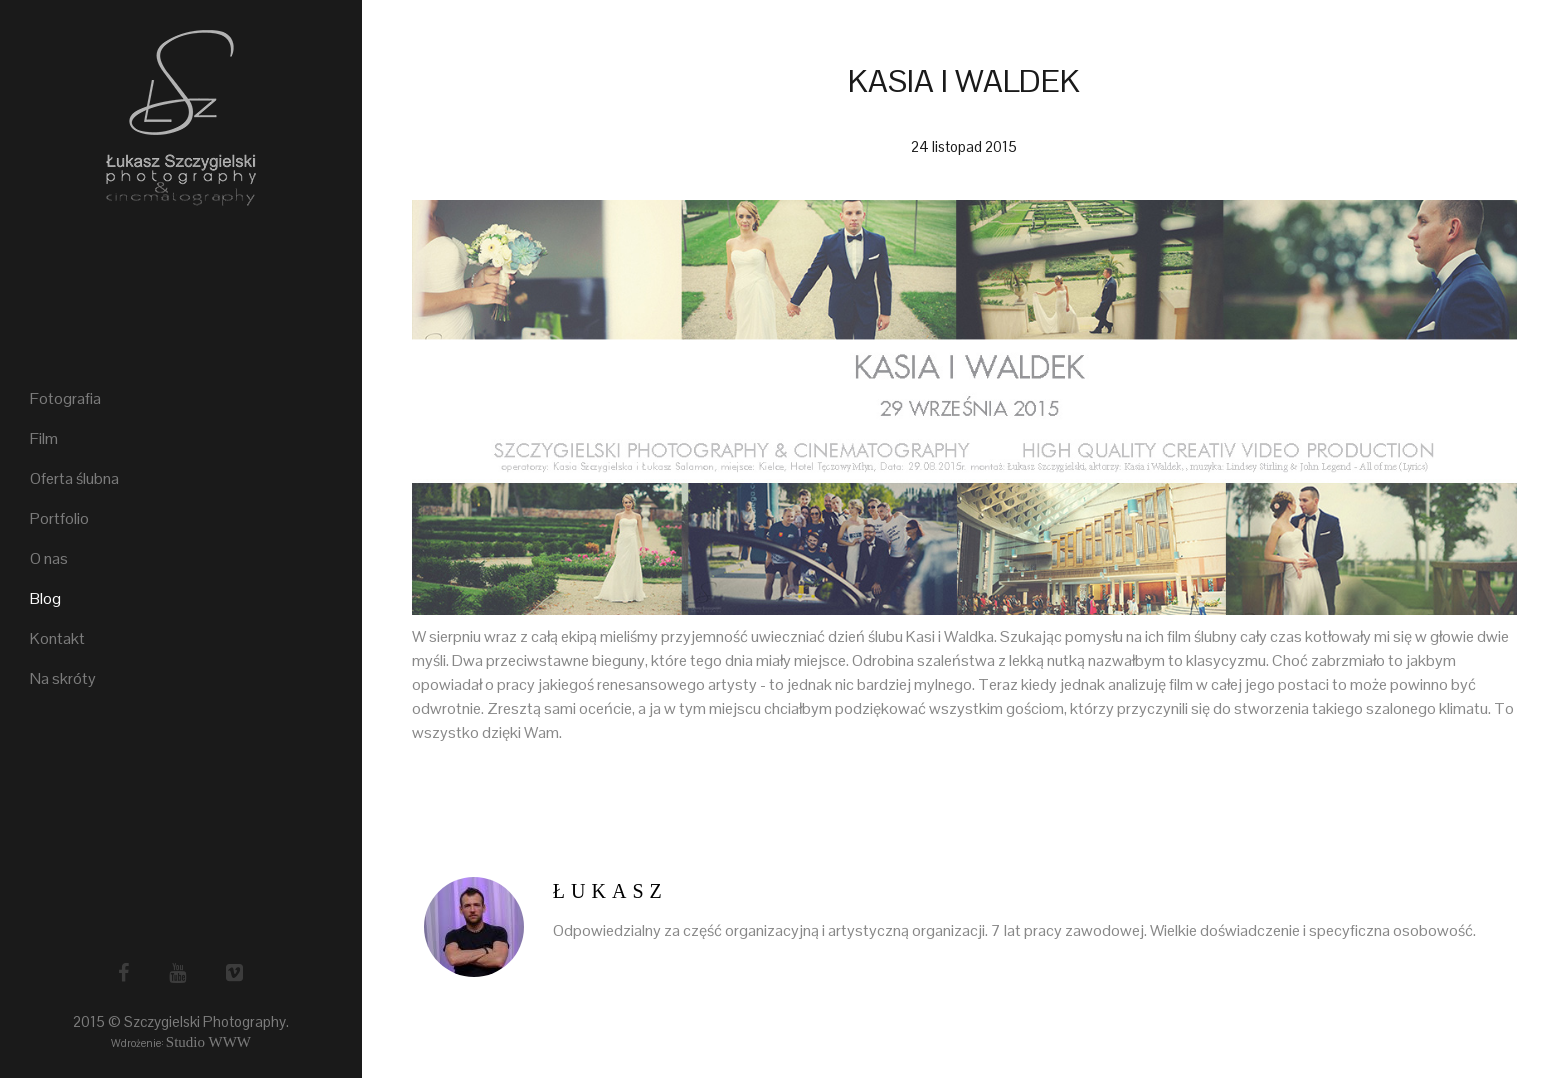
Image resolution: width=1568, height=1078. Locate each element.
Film (44, 438)
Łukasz (610, 891)
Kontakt (57, 638)
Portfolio (59, 518)
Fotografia (65, 398)
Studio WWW (208, 1042)
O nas (49, 558)
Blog (45, 598)
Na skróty (63, 678)
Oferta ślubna (74, 478)
